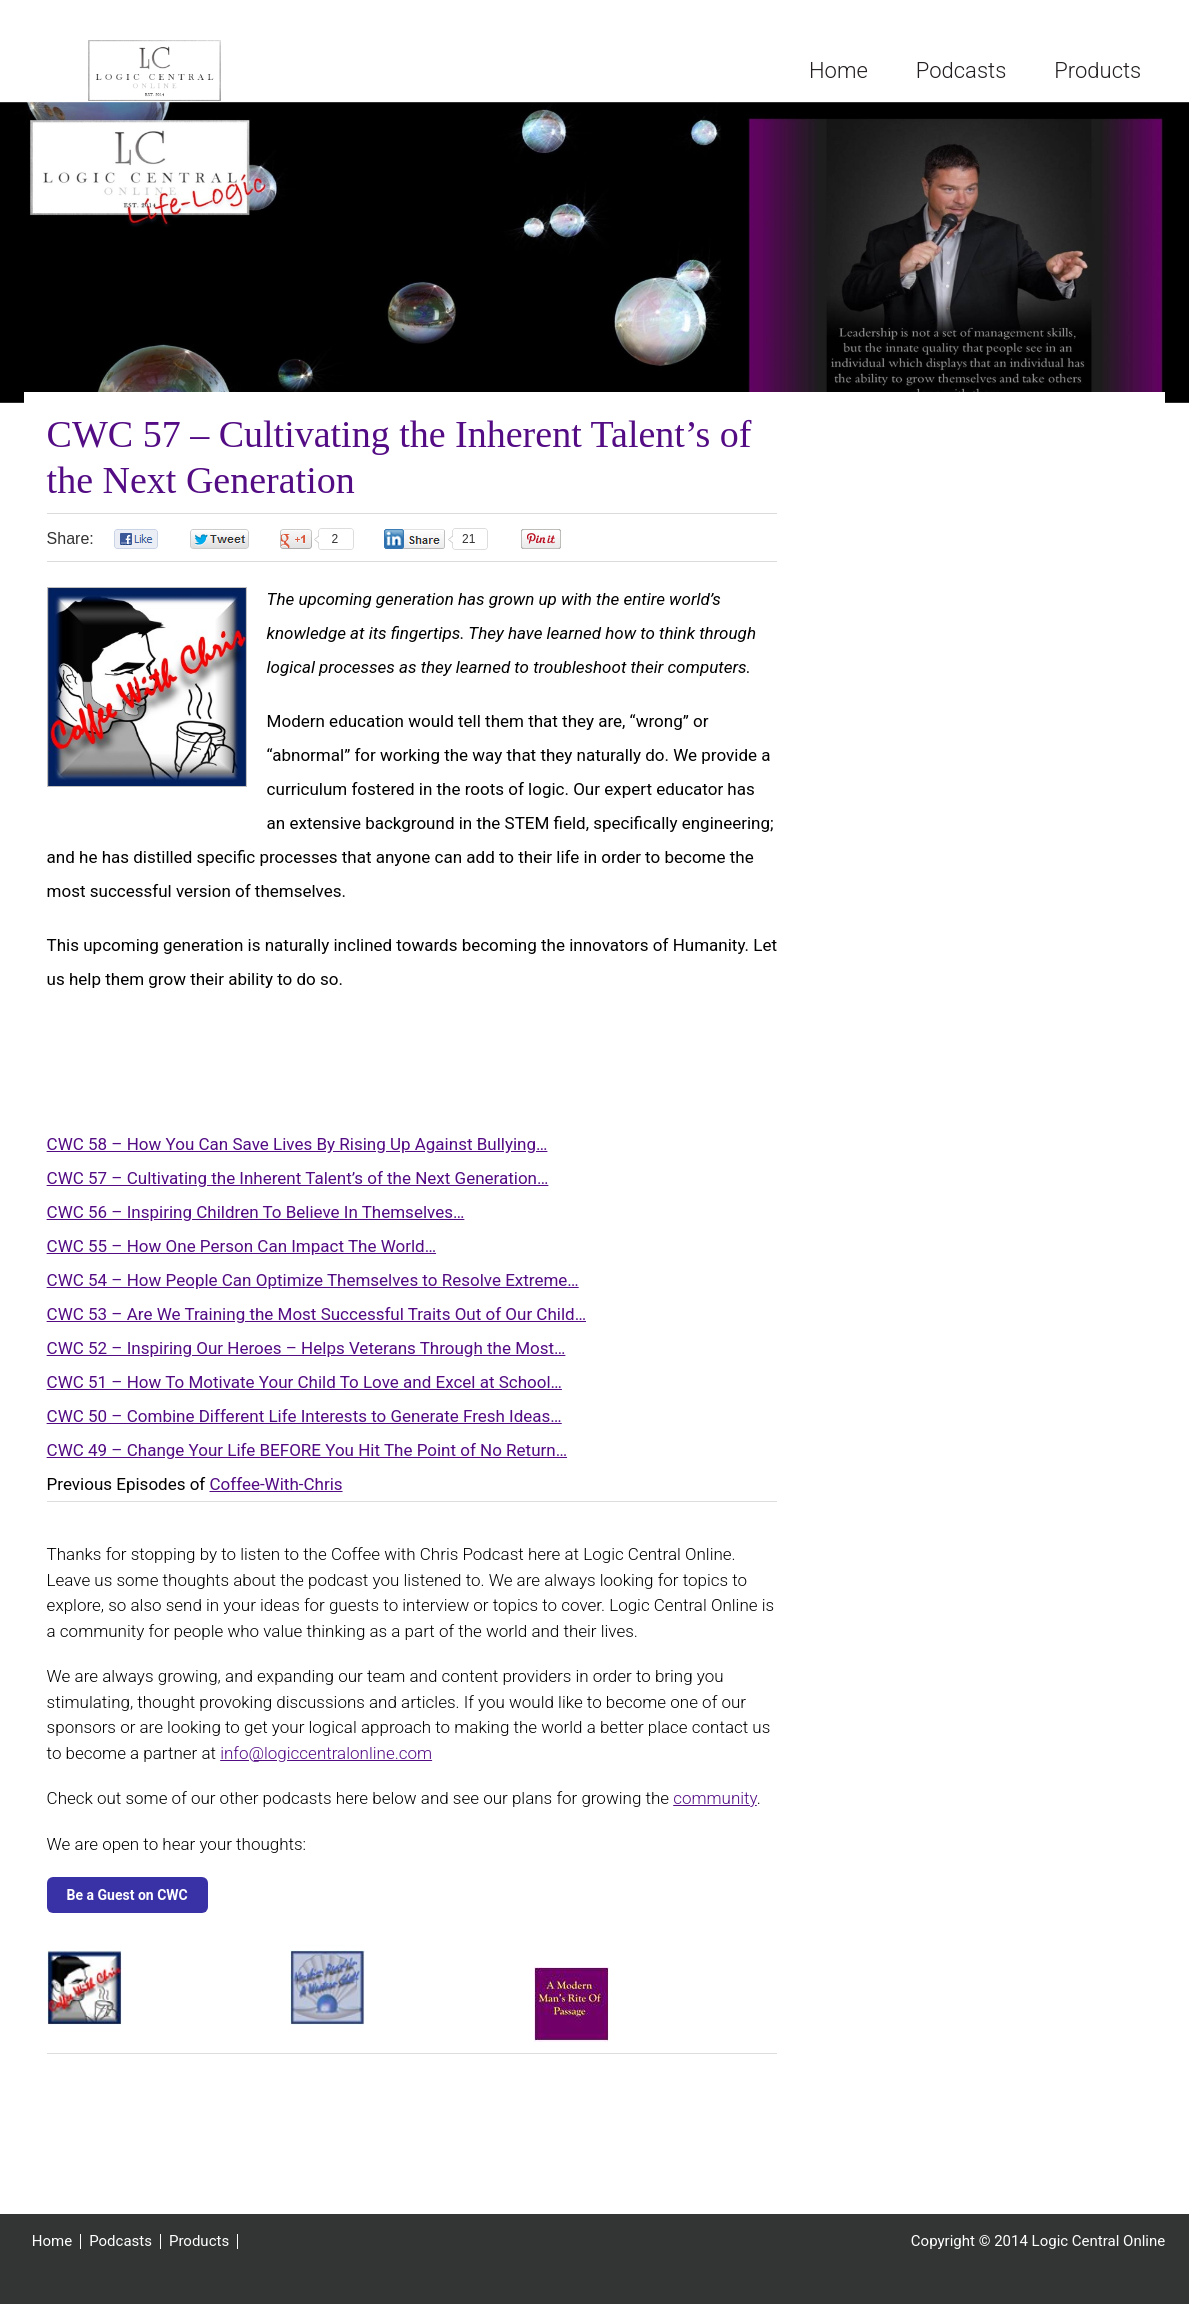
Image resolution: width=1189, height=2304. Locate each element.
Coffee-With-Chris (276, 1494)
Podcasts (120, 2251)
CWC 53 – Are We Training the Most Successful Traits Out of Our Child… (316, 1324)
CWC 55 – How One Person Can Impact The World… (241, 1256)
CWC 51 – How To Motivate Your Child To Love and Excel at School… (304, 1392)
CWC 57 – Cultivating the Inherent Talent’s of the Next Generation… (298, 1188)
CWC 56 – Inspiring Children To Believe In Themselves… (256, 1222)
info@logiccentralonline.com (326, 1763)
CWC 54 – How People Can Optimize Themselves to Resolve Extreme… (313, 1290)
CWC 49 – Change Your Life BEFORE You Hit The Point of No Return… (307, 1460)
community (715, 1808)
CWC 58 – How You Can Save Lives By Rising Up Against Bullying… (297, 1154)
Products (199, 2251)
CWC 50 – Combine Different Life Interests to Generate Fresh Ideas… (304, 1426)
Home (52, 2251)
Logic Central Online (174, 76)
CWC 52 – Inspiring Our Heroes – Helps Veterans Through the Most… (306, 1358)
